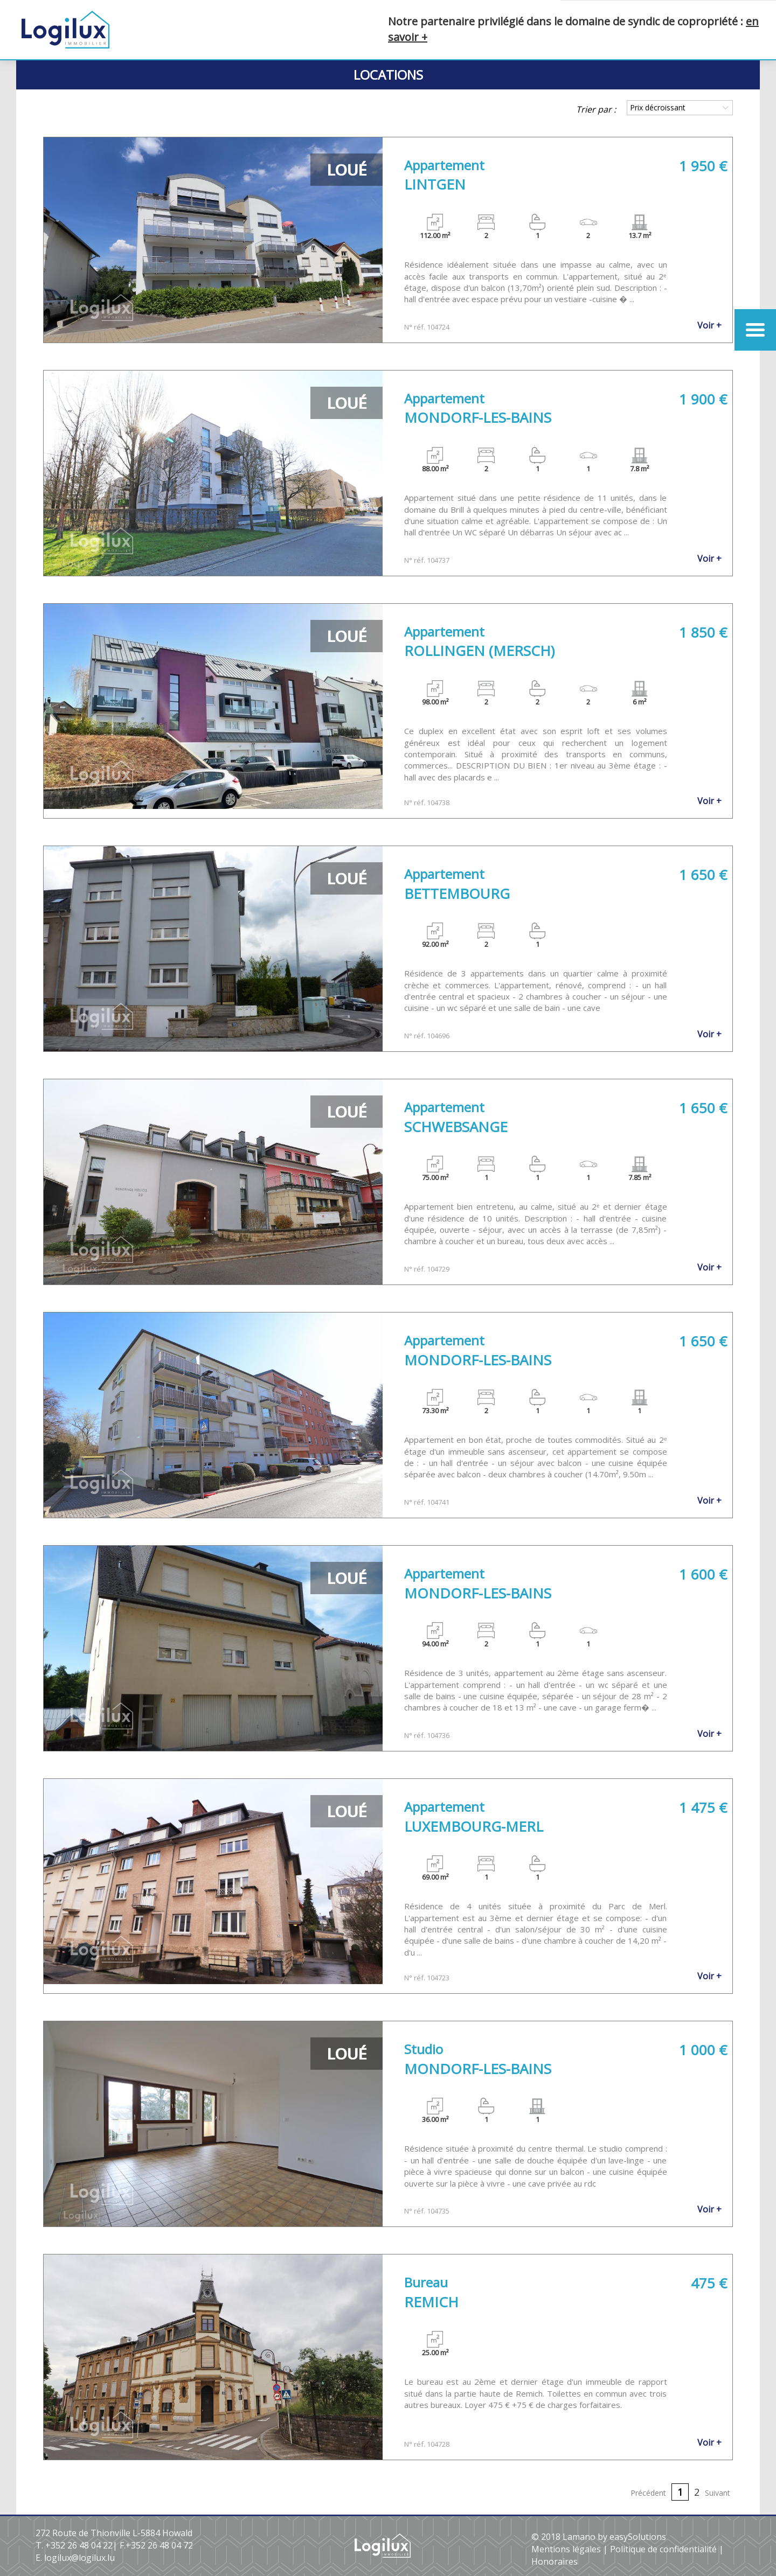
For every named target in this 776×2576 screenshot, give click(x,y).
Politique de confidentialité (663, 2549)
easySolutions (637, 2537)
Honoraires (554, 2561)
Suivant (717, 2493)
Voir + (709, 325)
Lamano (579, 2537)
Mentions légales (566, 2549)
